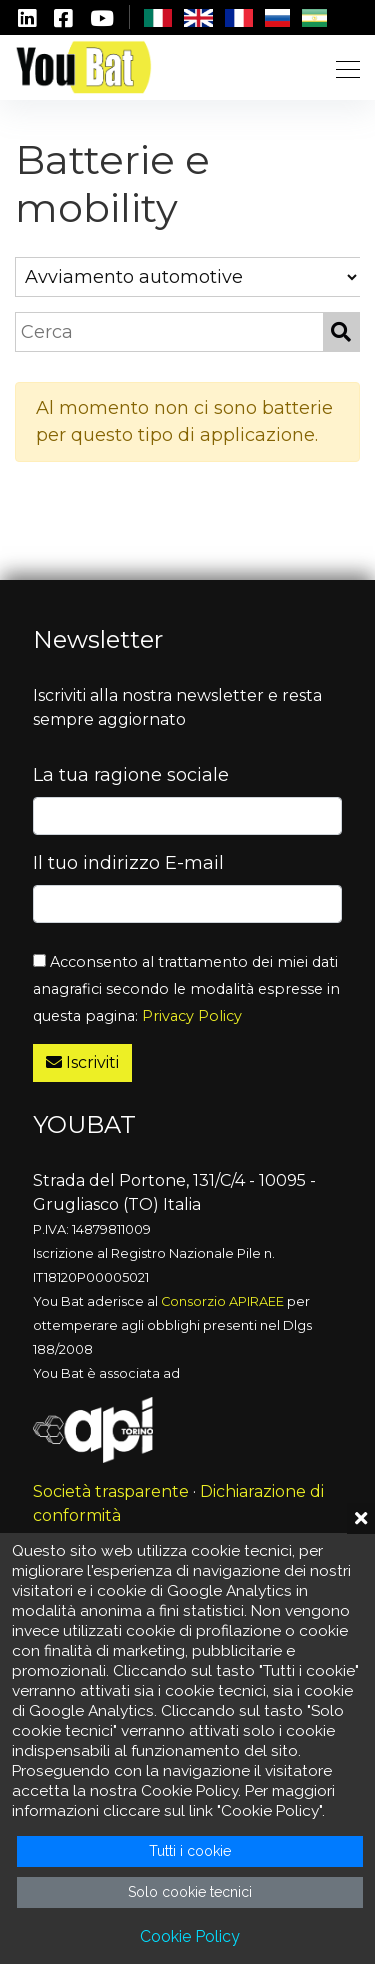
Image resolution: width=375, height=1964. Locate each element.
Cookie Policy (190, 1936)
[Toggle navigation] (342, 67)
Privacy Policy (192, 1016)
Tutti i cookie (190, 1851)
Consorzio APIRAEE (222, 1301)
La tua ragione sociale (131, 775)
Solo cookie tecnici (190, 1892)
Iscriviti (82, 1062)
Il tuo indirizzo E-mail (128, 863)
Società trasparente (111, 1491)
